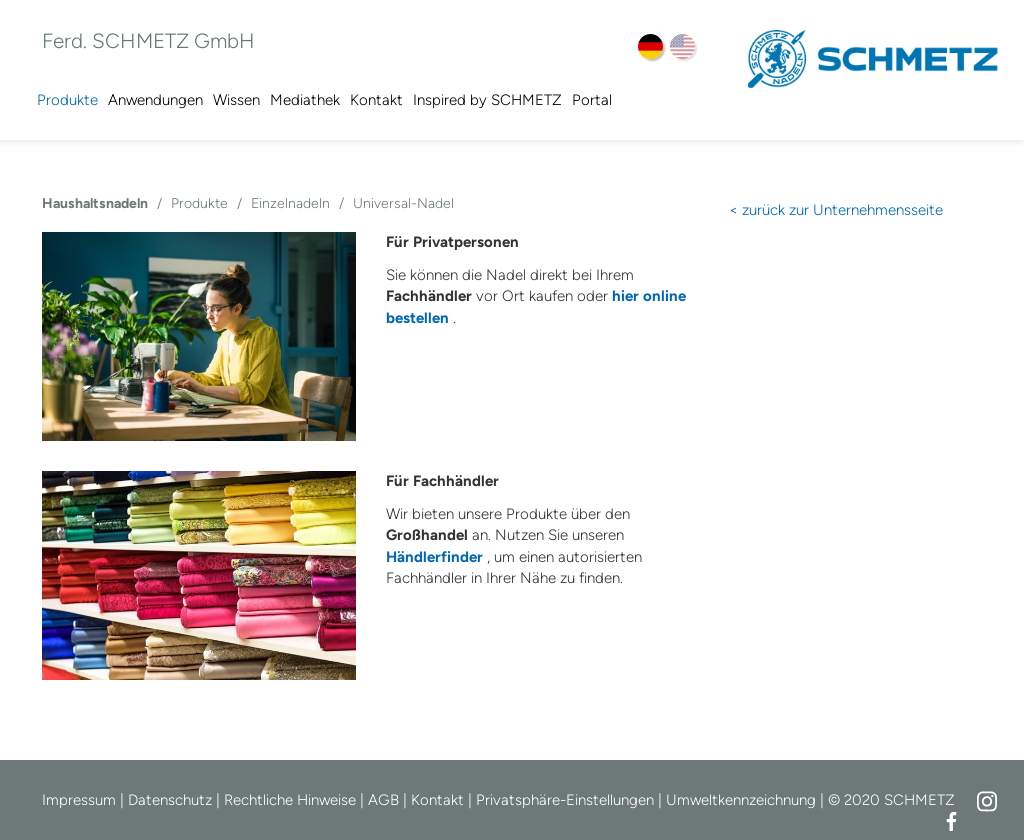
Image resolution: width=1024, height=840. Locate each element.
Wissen (236, 100)
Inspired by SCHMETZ (487, 100)
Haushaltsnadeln (95, 203)
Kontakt (376, 100)
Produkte (67, 100)
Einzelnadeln (290, 203)
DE (650, 46)
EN (682, 46)
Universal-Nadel (403, 203)
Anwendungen (155, 100)
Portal (592, 100)
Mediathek (305, 100)
